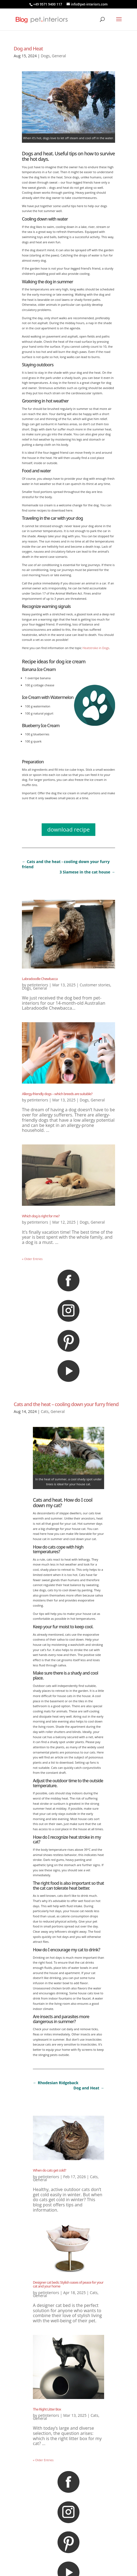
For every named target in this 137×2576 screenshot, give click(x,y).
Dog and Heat (28, 48)
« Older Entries (32, 1259)
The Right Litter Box (47, 2409)
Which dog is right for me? (40, 1215)
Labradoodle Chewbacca (40, 978)
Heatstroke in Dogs (95, 648)
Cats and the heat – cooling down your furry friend (66, 1404)
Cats (44, 1411)
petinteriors (37, 984)
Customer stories (95, 984)
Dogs (45, 55)
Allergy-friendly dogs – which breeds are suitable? (57, 1093)
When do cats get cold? (49, 2170)
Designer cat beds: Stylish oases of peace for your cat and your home (68, 2284)
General (59, 55)
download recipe (68, 829)
